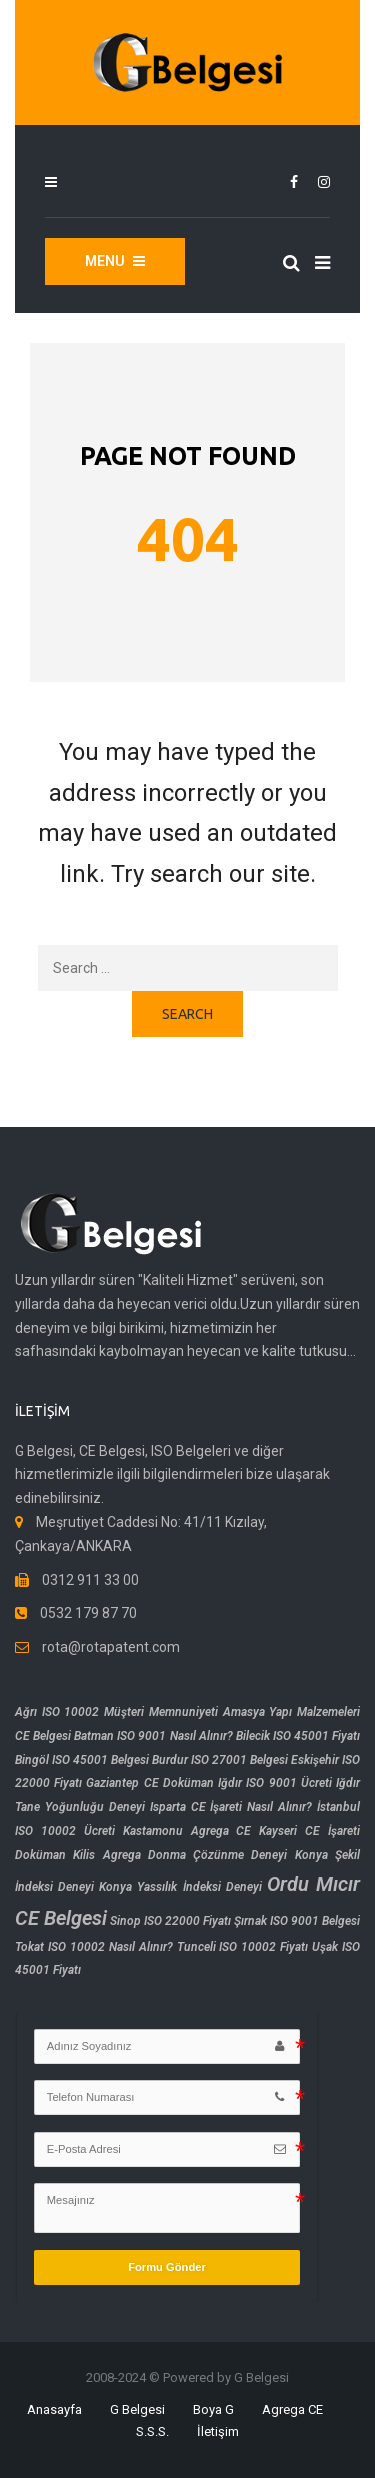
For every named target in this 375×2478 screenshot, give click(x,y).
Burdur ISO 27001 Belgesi (220, 1760)
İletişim (218, 2431)
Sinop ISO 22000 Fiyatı (170, 1921)
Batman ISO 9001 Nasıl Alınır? (153, 1736)
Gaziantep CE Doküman (149, 1783)
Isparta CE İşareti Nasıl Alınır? (231, 1807)
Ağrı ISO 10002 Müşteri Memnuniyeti (116, 1712)
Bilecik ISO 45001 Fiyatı (298, 1736)
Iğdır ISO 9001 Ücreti (275, 1783)
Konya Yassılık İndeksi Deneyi (180, 1887)
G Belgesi (137, 2409)
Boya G (213, 2409)
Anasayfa (54, 2409)
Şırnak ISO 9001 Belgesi (297, 1921)
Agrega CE (292, 2409)
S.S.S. (152, 2431)
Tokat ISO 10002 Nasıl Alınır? (94, 1947)
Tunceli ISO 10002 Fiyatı (243, 1947)
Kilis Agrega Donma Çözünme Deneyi (180, 1855)
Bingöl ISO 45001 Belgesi (82, 1760)
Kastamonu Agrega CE (187, 1831)
